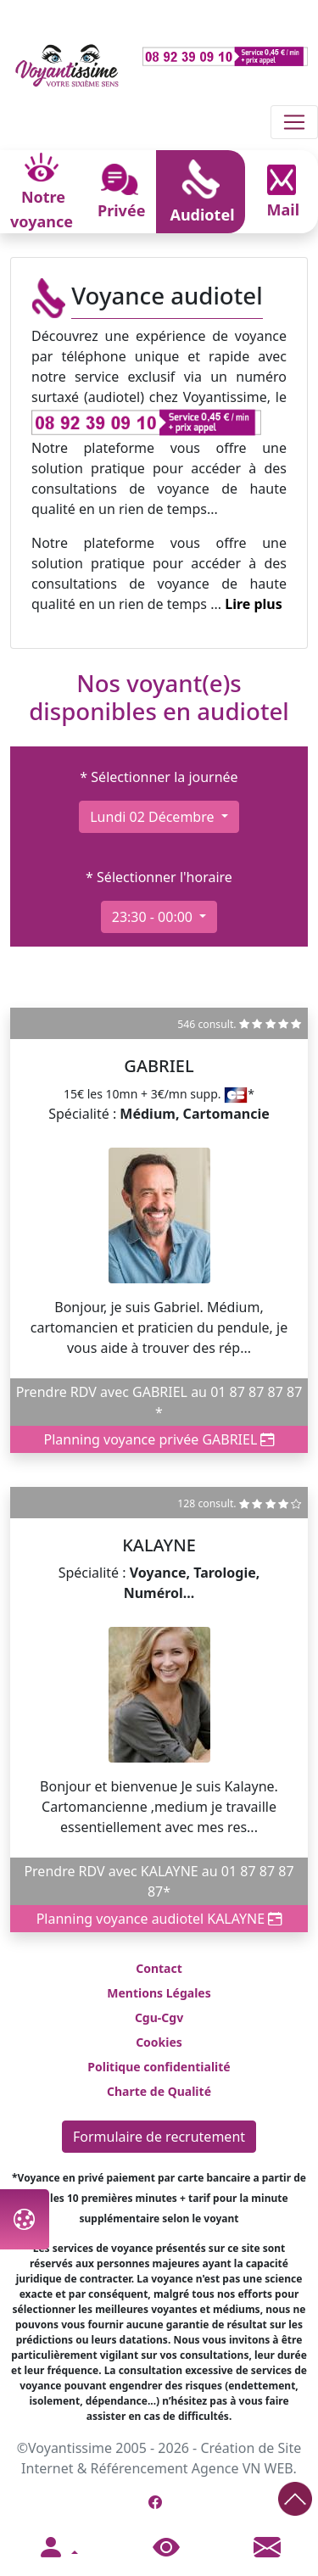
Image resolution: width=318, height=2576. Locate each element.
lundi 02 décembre (153, 816)
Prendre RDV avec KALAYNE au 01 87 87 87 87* (158, 1881)
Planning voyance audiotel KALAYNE (159, 1918)
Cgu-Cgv (159, 2017)
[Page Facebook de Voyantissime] (155, 2502)
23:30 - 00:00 (154, 917)
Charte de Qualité (159, 2091)
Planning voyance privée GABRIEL (159, 1439)
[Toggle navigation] (294, 122)
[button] (58, 2548)
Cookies (159, 2042)
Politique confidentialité (158, 2067)
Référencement (139, 2468)
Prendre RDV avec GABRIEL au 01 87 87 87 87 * (159, 1402)
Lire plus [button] (253, 604)
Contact (159, 1968)
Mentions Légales (158, 1993)
